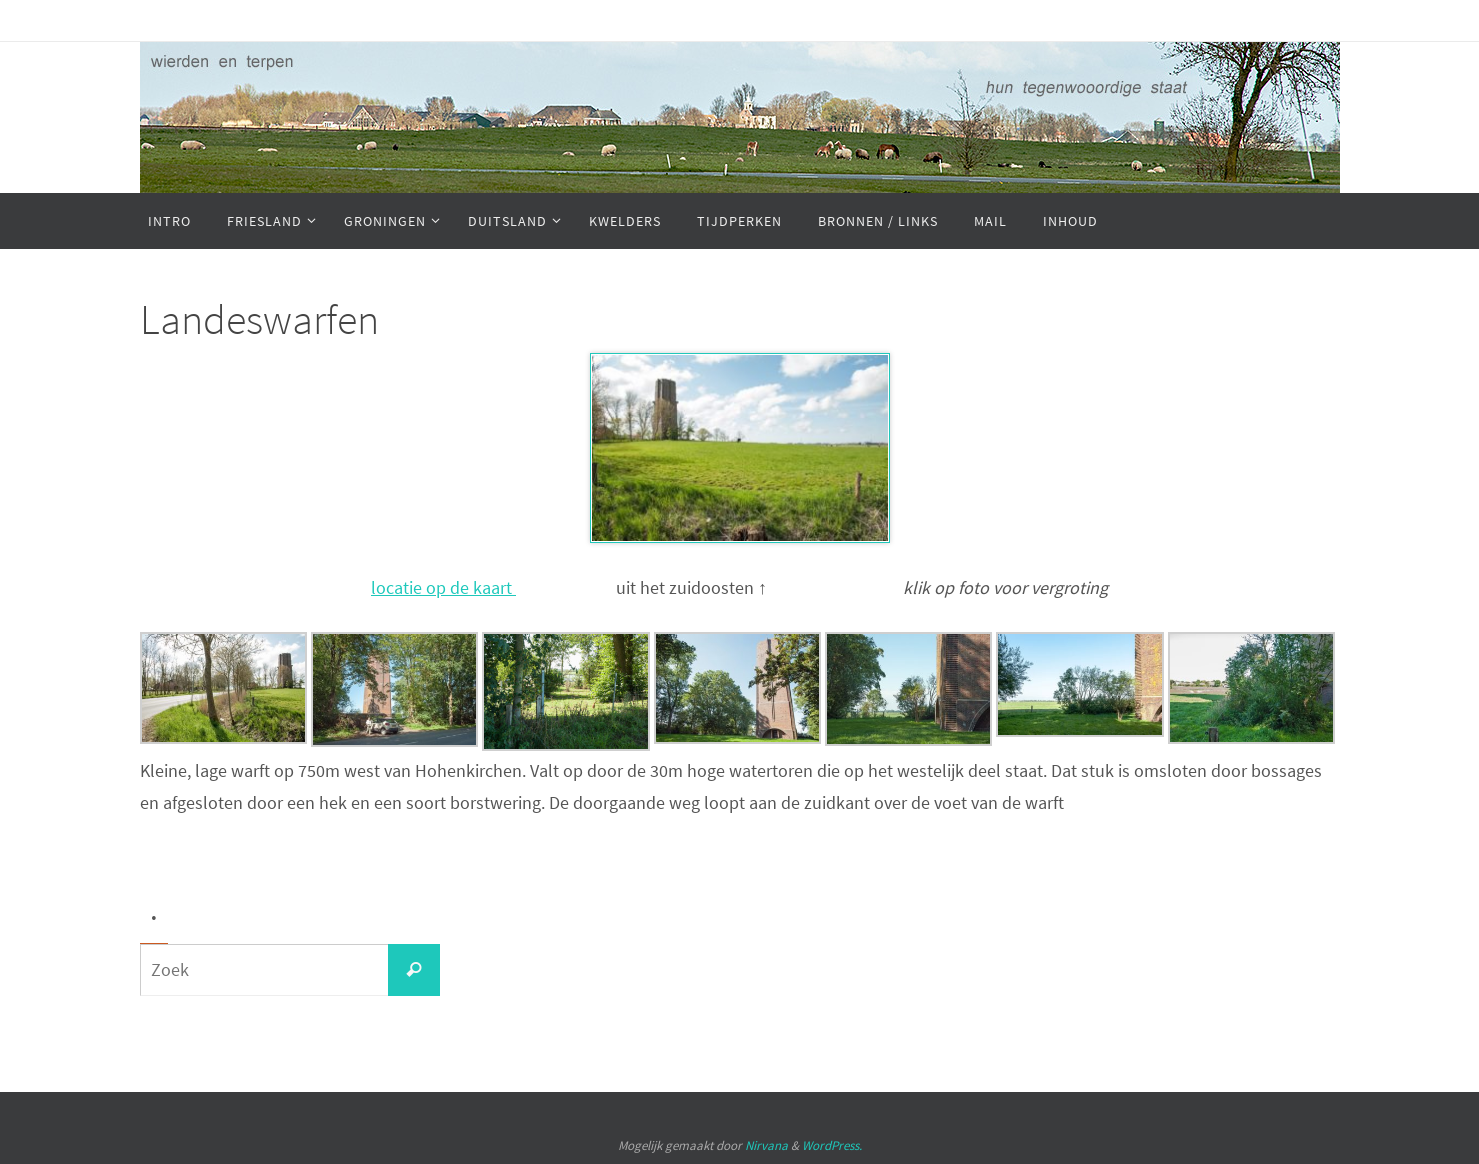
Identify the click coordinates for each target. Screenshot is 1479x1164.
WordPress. (832, 1145)
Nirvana (766, 1145)
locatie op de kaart (443, 587)
